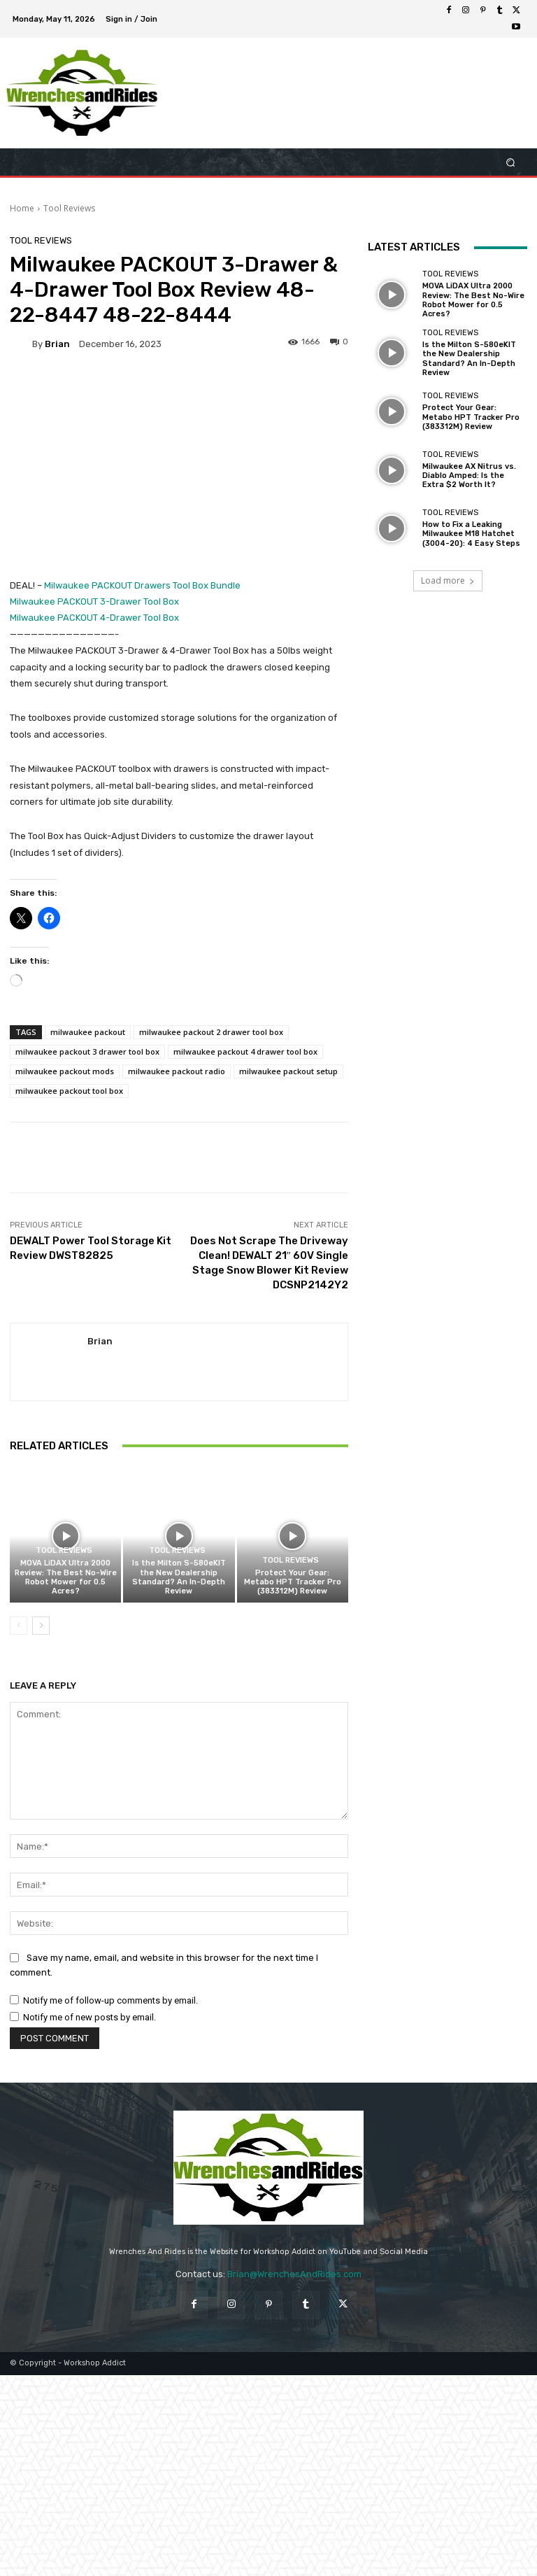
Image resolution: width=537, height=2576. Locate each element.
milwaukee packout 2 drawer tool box (211, 1032)
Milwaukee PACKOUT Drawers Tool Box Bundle (142, 585)
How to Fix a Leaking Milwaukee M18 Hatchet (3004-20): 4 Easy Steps (471, 533)
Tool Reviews (69, 208)
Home (22, 208)
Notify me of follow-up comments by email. (110, 2000)
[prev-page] (18, 1626)
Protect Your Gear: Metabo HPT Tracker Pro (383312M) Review (292, 1582)
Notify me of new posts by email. (89, 2017)
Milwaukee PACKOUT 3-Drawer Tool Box (94, 601)
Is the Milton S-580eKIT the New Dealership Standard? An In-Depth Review (179, 1577)
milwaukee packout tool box (69, 1090)
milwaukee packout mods (64, 1071)
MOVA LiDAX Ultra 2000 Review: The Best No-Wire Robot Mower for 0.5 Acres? (66, 1577)
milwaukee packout (87, 1032)
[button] (510, 162)
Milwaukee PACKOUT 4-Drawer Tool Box (95, 617)
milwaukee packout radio (176, 1071)
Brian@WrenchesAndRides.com (294, 2274)
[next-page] (41, 1626)
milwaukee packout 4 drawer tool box (245, 1051)
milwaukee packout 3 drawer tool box (87, 1051)
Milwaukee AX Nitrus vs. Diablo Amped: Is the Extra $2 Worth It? (469, 475)
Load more (448, 580)
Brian (57, 344)
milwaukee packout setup (288, 1071)
